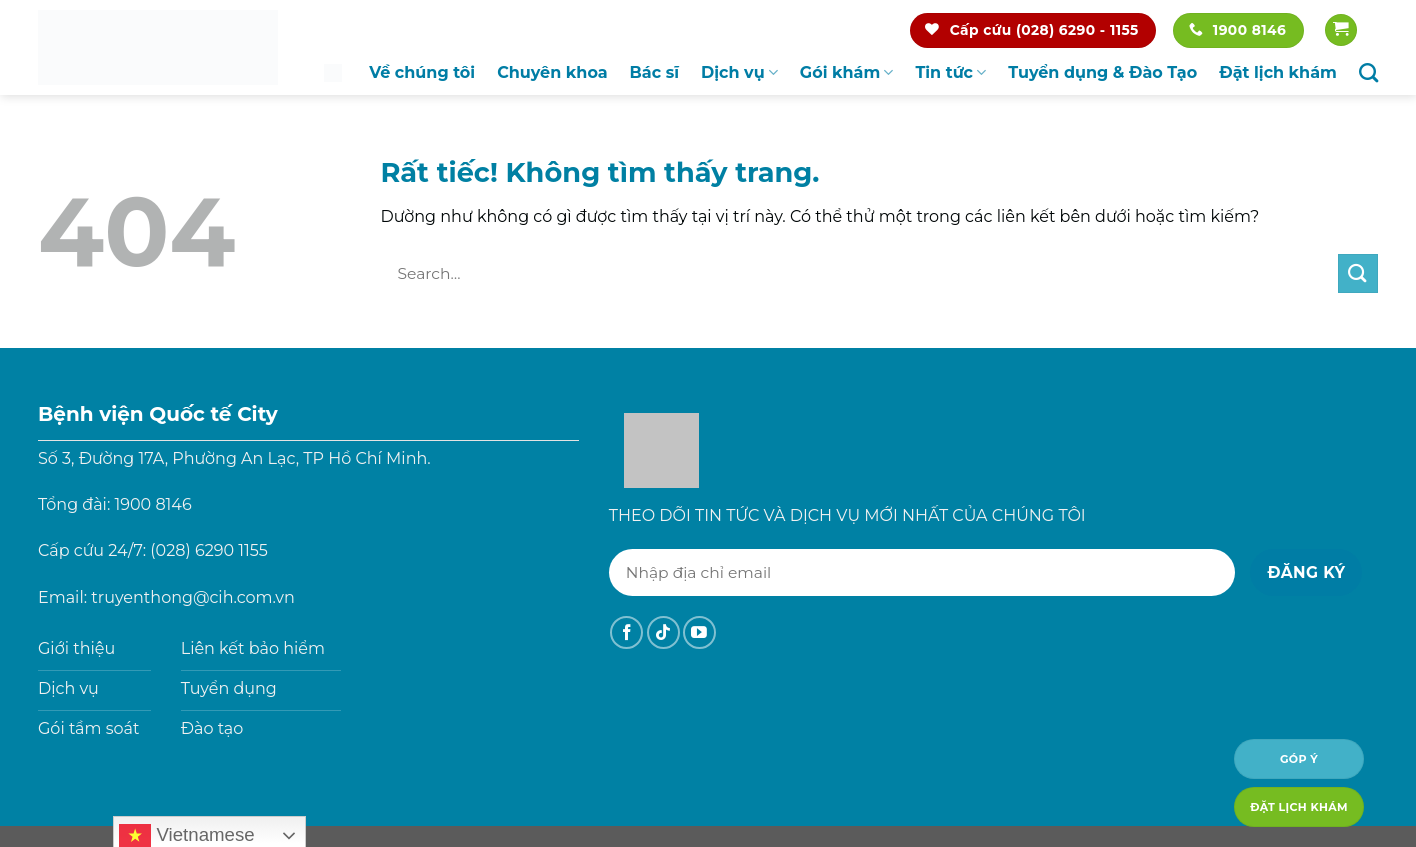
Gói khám (847, 73)
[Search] (1368, 72)
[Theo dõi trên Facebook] (626, 632)
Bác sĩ (654, 72)
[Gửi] (1358, 273)
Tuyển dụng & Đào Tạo (1102, 72)
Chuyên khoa (552, 72)
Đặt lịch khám (1278, 72)
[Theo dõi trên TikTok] (663, 632)
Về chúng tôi (422, 72)
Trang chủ (333, 72)
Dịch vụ (739, 73)
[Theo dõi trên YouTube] (699, 632)
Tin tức (950, 73)
